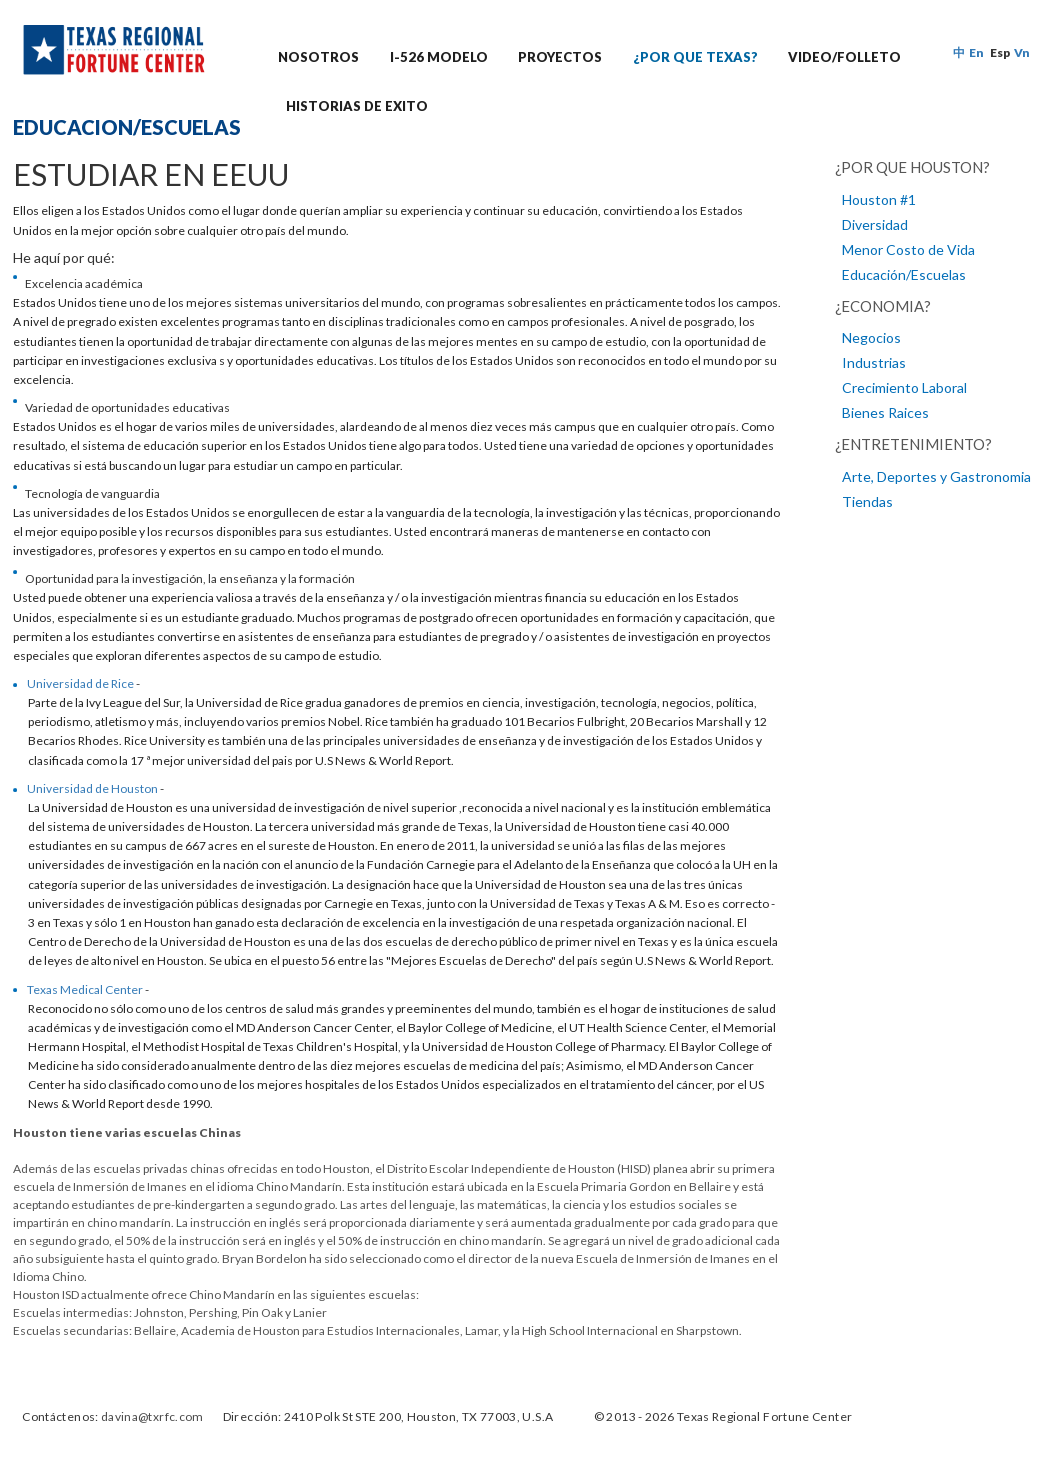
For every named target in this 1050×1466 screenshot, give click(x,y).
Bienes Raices (885, 412)
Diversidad (875, 224)
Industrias (874, 362)
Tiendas (867, 501)
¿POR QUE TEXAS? (695, 57)
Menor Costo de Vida (908, 249)
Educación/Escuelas (904, 274)
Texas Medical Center (85, 989)
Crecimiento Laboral (904, 387)
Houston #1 (879, 199)
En (976, 52)
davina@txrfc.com (152, 1416)
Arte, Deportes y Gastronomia (936, 476)
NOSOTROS (318, 57)
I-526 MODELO (439, 57)
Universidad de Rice (80, 683)
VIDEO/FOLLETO (844, 57)
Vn (1022, 52)
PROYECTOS (560, 57)
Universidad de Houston (92, 788)
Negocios (871, 337)
